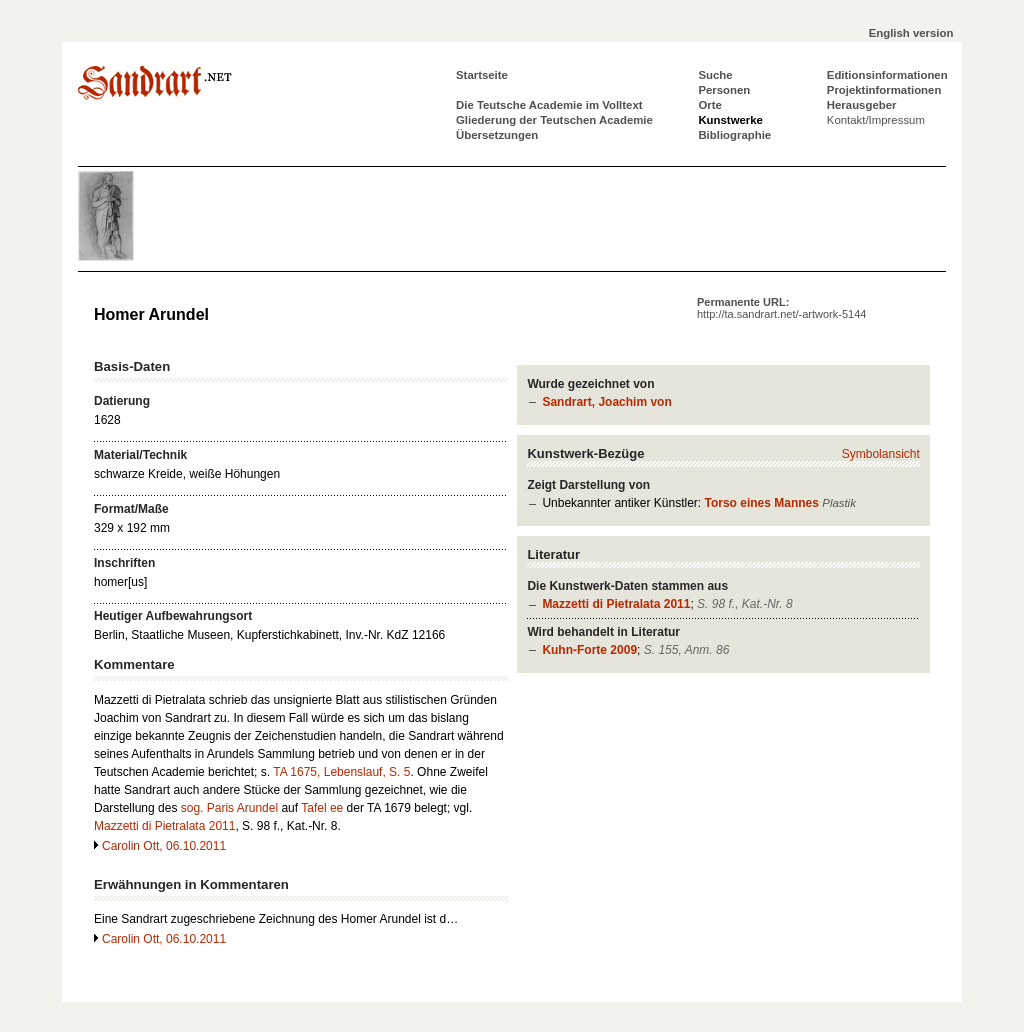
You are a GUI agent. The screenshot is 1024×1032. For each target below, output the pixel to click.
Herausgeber (862, 105)
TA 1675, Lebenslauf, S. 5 (341, 772)
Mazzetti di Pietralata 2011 (616, 604)
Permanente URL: (781, 308)
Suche (715, 75)
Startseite (482, 75)
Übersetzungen (497, 135)
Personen (724, 90)
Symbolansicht (881, 454)
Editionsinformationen (887, 75)
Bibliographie (734, 135)
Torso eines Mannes (761, 503)
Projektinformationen (884, 90)
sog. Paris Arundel (229, 808)
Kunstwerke (730, 120)
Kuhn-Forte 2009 (589, 650)
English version (911, 33)
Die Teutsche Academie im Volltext (549, 105)
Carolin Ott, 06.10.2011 (164, 846)
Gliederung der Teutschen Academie (554, 120)
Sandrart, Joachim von (606, 402)
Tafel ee (322, 808)
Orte (709, 105)
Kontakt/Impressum (876, 120)
